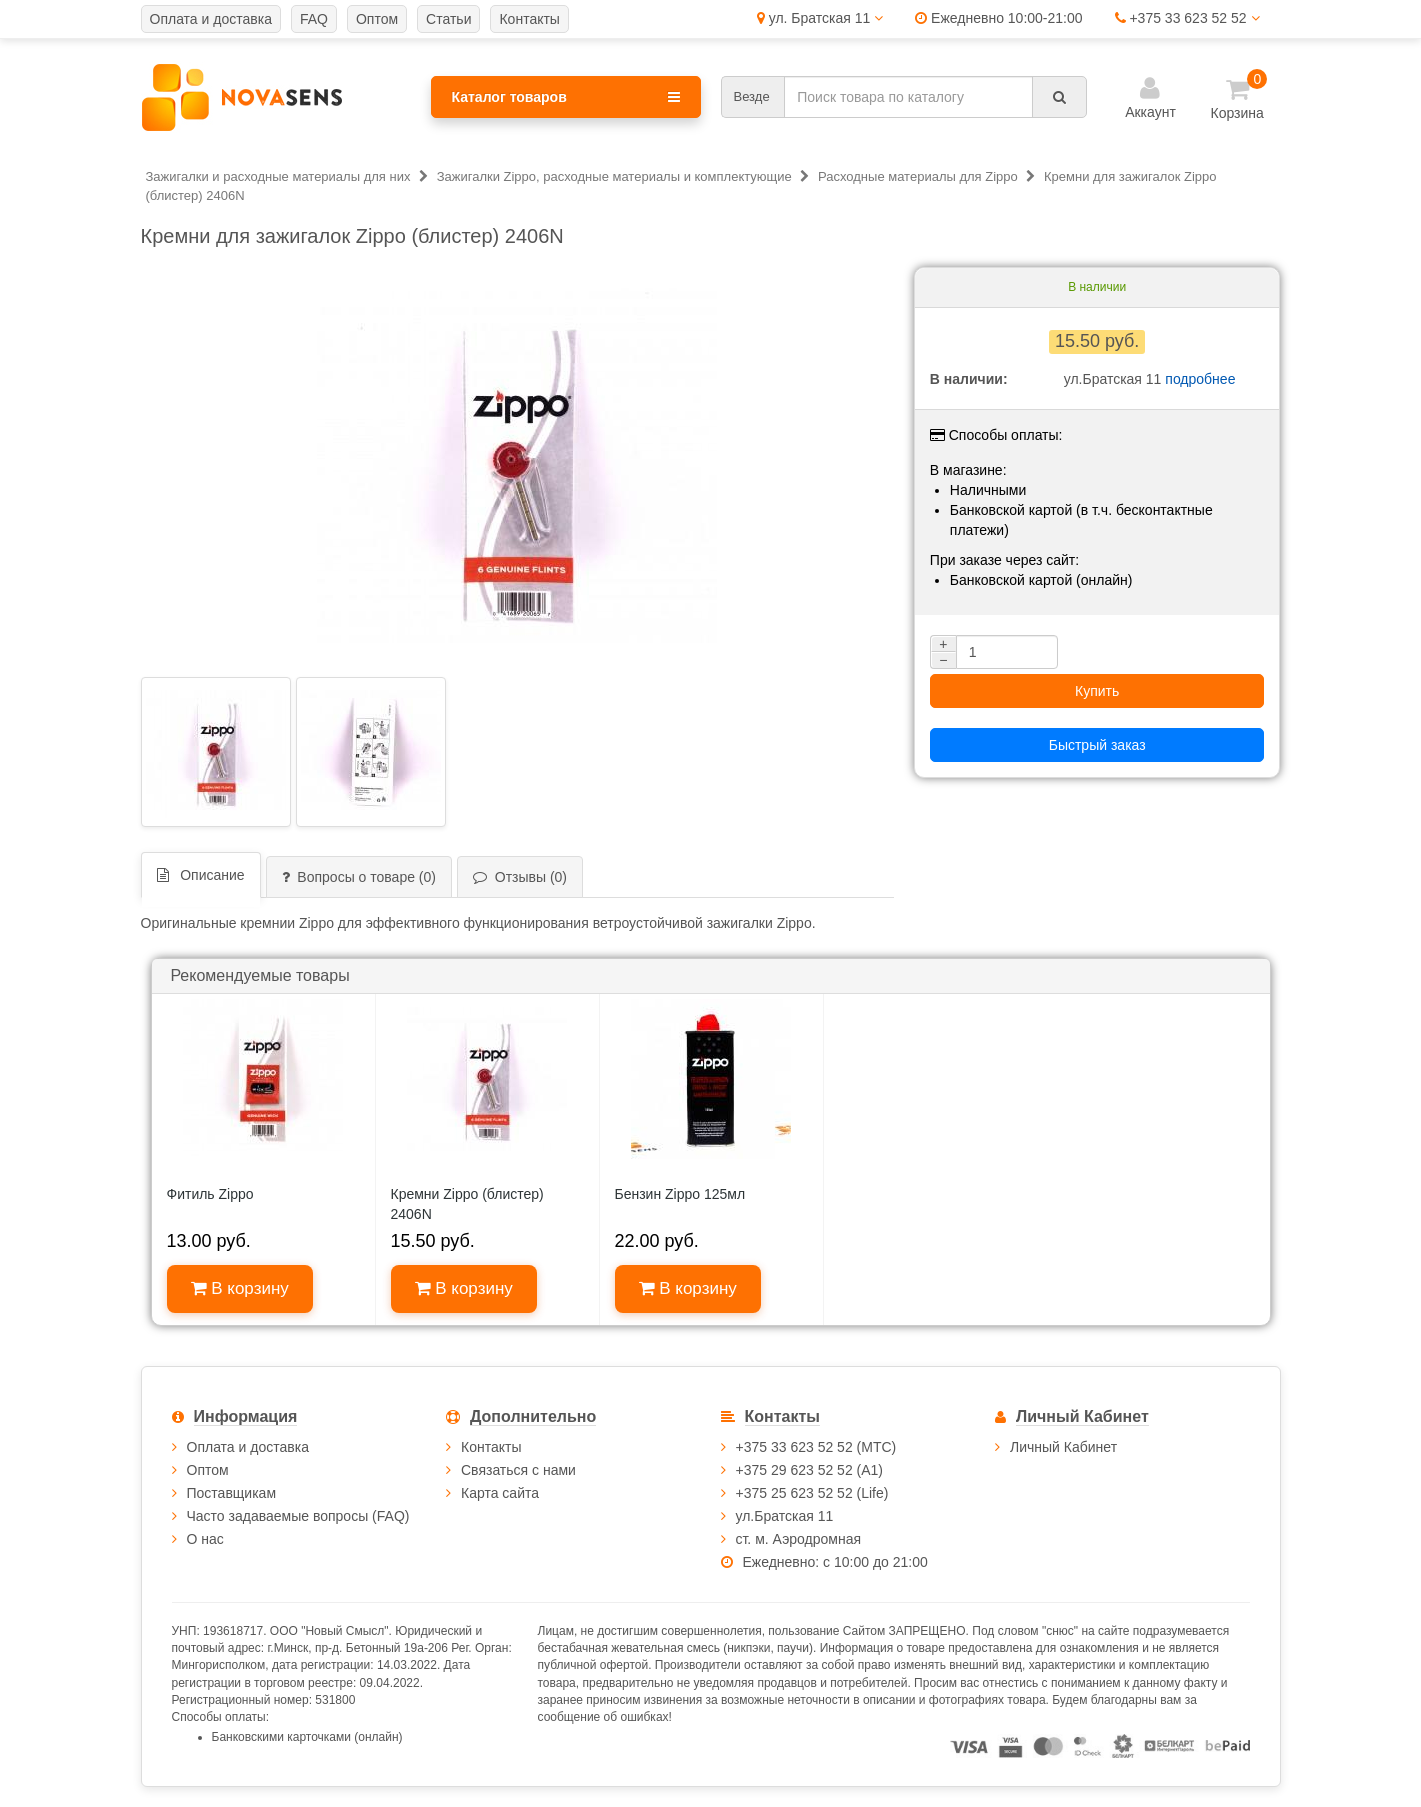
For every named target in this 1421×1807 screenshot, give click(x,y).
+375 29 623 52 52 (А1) (810, 1470)
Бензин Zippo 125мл (680, 1194)
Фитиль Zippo (210, 1194)
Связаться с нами (518, 1470)
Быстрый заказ (1097, 745)
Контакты (491, 1447)
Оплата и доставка (248, 1447)
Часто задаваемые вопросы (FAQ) (298, 1516)
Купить (1097, 691)
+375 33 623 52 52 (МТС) (816, 1447)
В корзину (240, 1288)
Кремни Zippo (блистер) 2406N (467, 1204)
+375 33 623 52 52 (1187, 18)
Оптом (208, 1470)
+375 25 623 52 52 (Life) (812, 1493)
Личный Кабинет (1063, 1447)
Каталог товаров (566, 97)
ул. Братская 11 (820, 18)
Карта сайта (500, 1493)
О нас (205, 1539)
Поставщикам (232, 1493)
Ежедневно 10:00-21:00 (998, 18)
